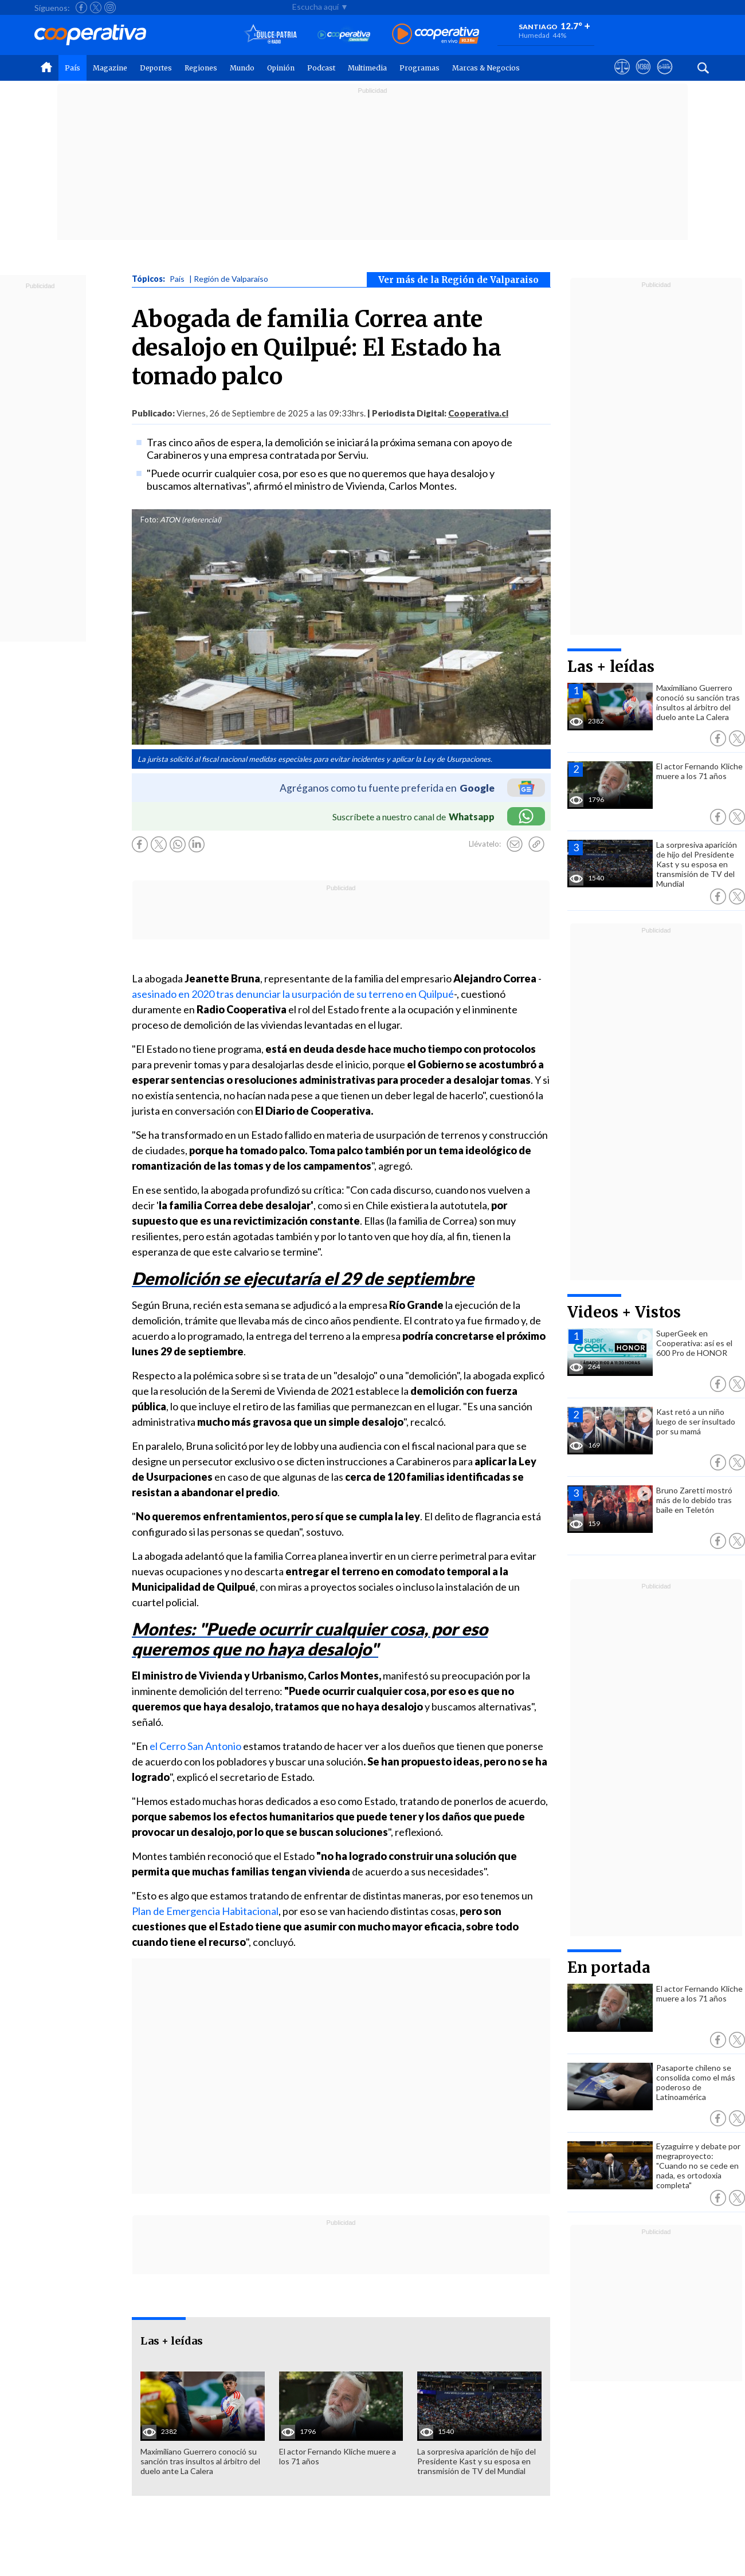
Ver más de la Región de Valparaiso (458, 279)
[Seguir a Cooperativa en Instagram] (110, 7)
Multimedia (367, 68)
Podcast (321, 68)
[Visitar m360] (643, 77)
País (72, 68)
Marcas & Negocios (486, 68)
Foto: (149, 519)
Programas (419, 68)
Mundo (242, 68)
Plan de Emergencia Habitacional (205, 1911)
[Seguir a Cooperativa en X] (95, 7)
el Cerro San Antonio (195, 1746)
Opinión (281, 68)
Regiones (201, 68)
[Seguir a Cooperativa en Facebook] (81, 7)
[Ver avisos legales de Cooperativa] (622, 77)
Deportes (156, 68)
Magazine (110, 68)
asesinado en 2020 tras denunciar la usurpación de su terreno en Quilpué (293, 994)
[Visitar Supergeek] (664, 77)
